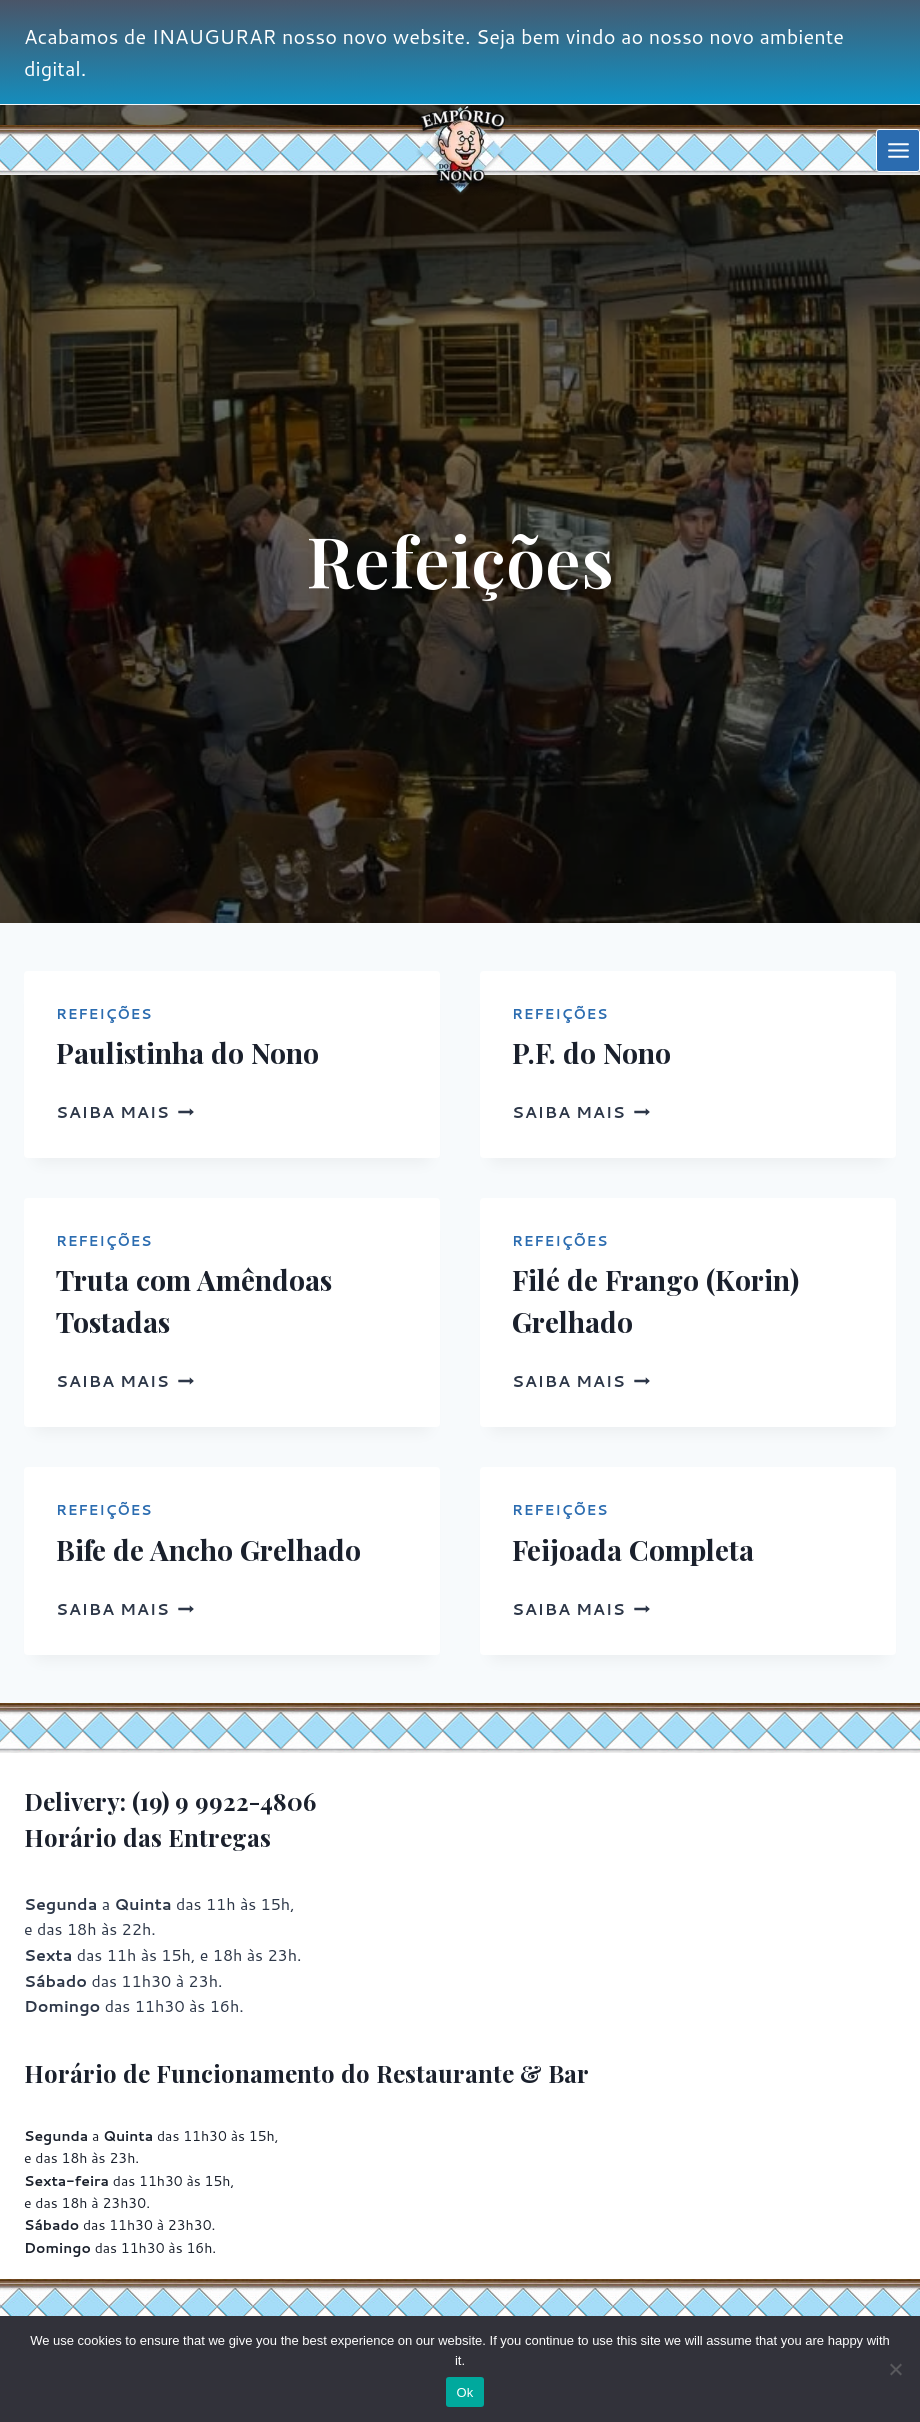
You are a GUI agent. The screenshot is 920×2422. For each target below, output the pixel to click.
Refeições (104, 1014)
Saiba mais (125, 1111)
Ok (464, 2392)
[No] (895, 2369)
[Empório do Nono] (460, 150)
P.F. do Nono (591, 1052)
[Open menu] (898, 151)
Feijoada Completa (633, 1549)
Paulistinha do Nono (187, 1052)
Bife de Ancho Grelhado (208, 1549)
